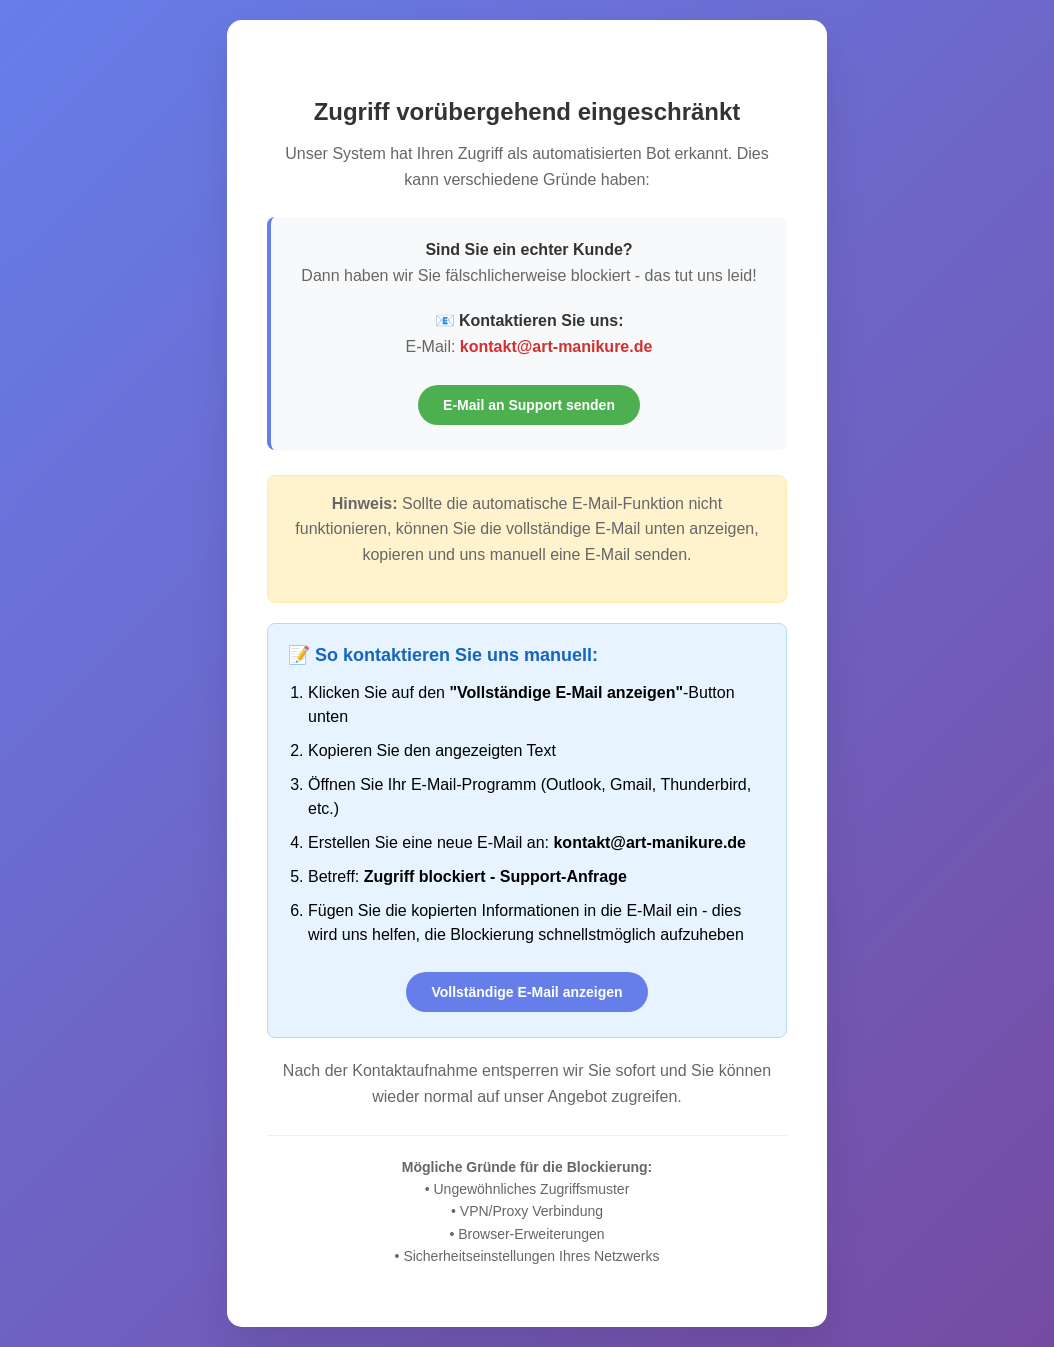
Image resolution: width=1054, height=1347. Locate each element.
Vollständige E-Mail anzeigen (526, 992)
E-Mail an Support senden (529, 405)
